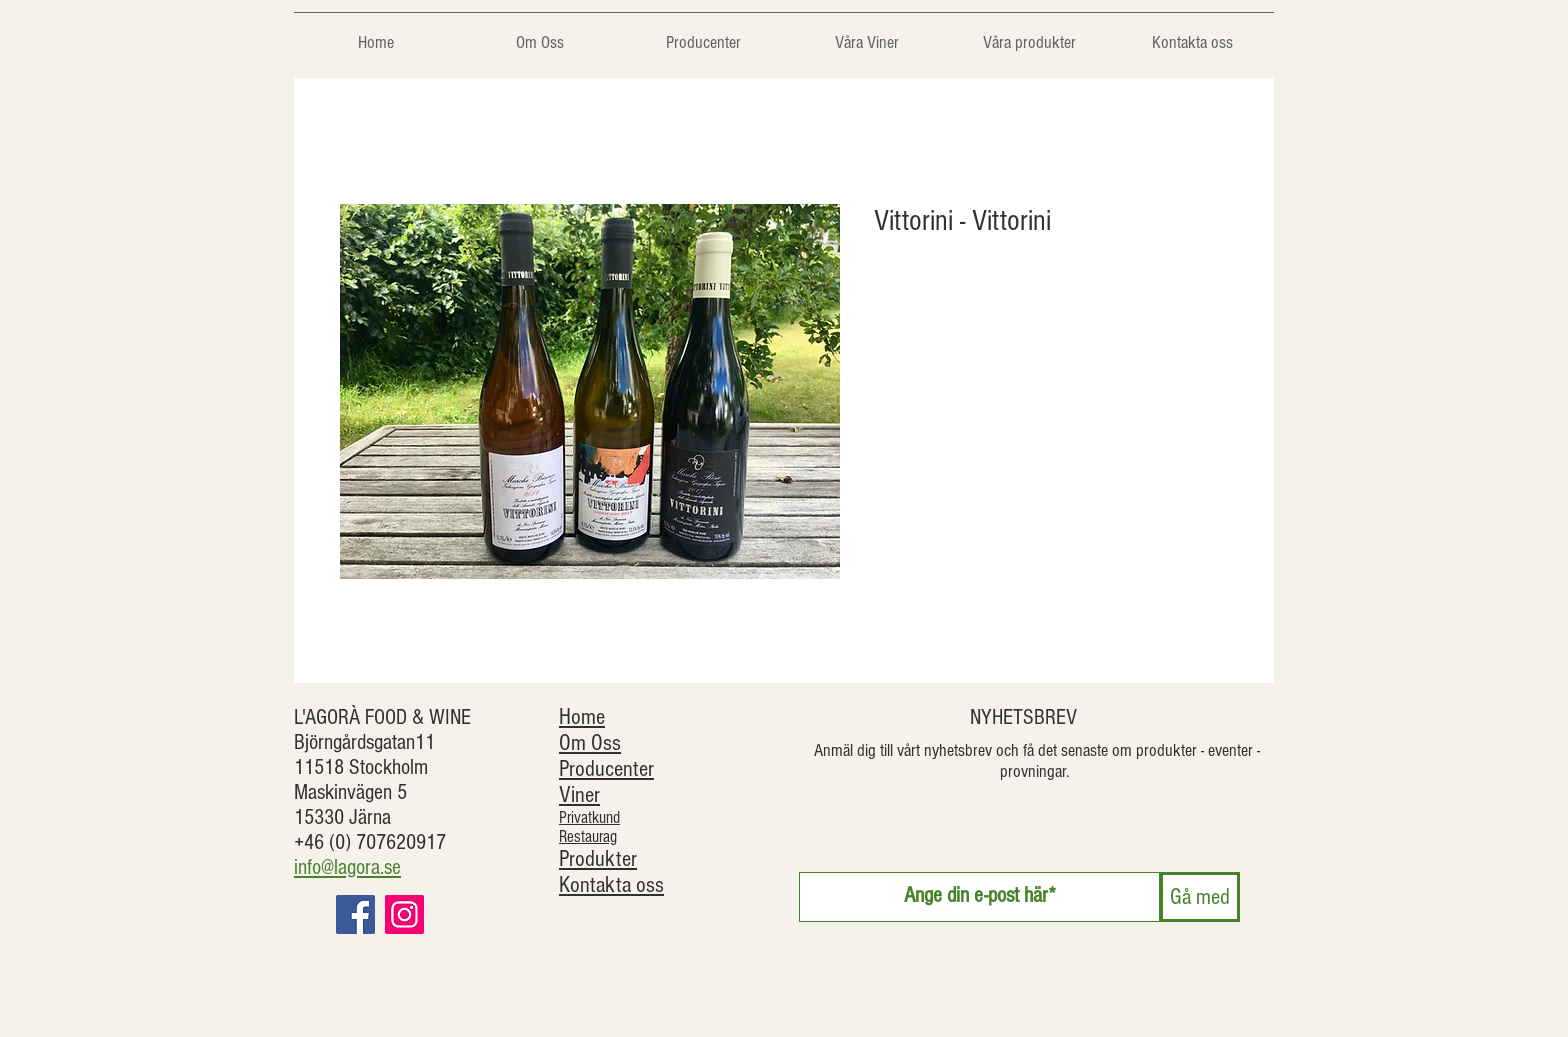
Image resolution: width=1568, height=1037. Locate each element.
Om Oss (590, 743)
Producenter (606, 769)
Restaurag (588, 836)
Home (582, 717)
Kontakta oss (611, 885)
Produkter (598, 859)
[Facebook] (355, 914)
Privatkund (589, 817)
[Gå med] (1200, 897)
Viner (579, 795)
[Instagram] (404, 914)
